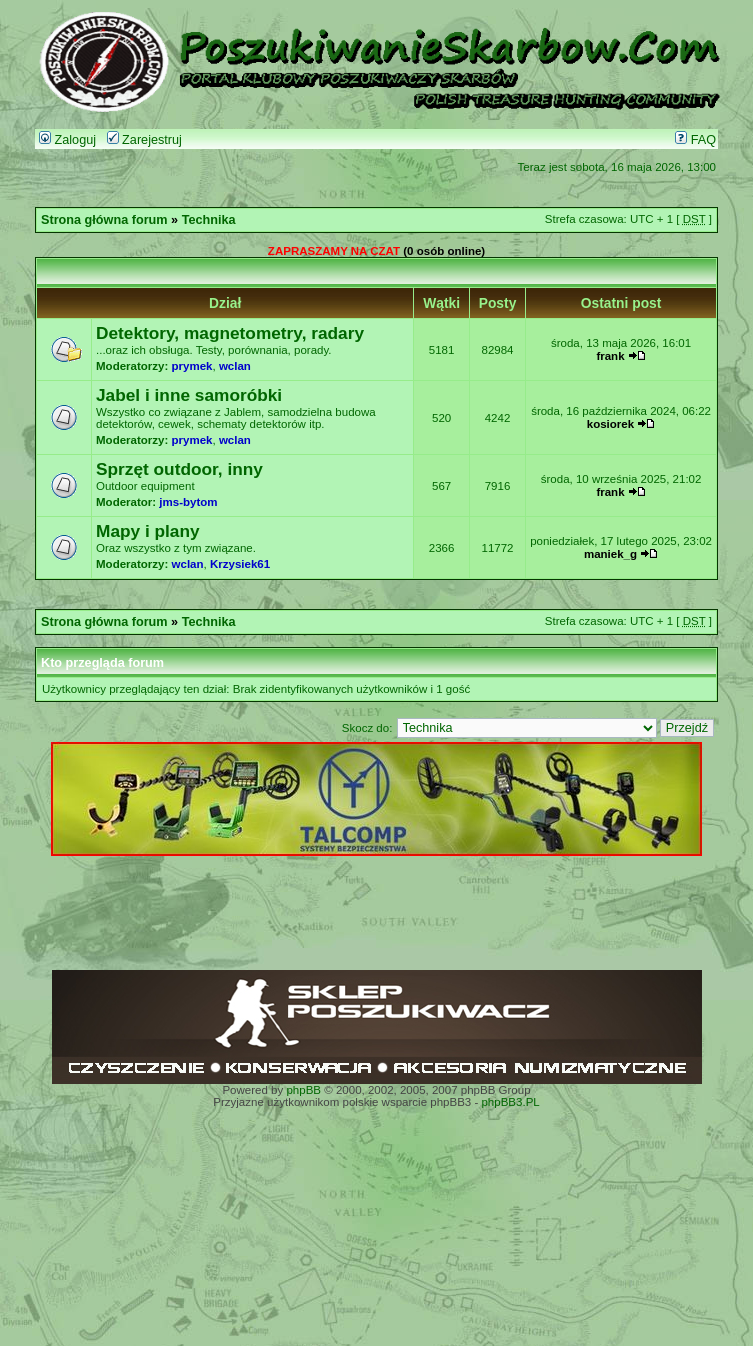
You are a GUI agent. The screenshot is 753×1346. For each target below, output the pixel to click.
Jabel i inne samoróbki (189, 395)
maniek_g (610, 554)
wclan (235, 366)
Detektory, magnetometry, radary (230, 333)
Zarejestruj (144, 140)
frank (610, 356)
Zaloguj (67, 140)
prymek (192, 366)
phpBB (303, 1090)
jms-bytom (188, 502)
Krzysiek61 (240, 564)
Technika (209, 220)
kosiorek (610, 424)
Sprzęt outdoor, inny (179, 469)
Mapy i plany (148, 531)
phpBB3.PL (510, 1102)
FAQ (695, 140)
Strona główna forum (104, 220)
